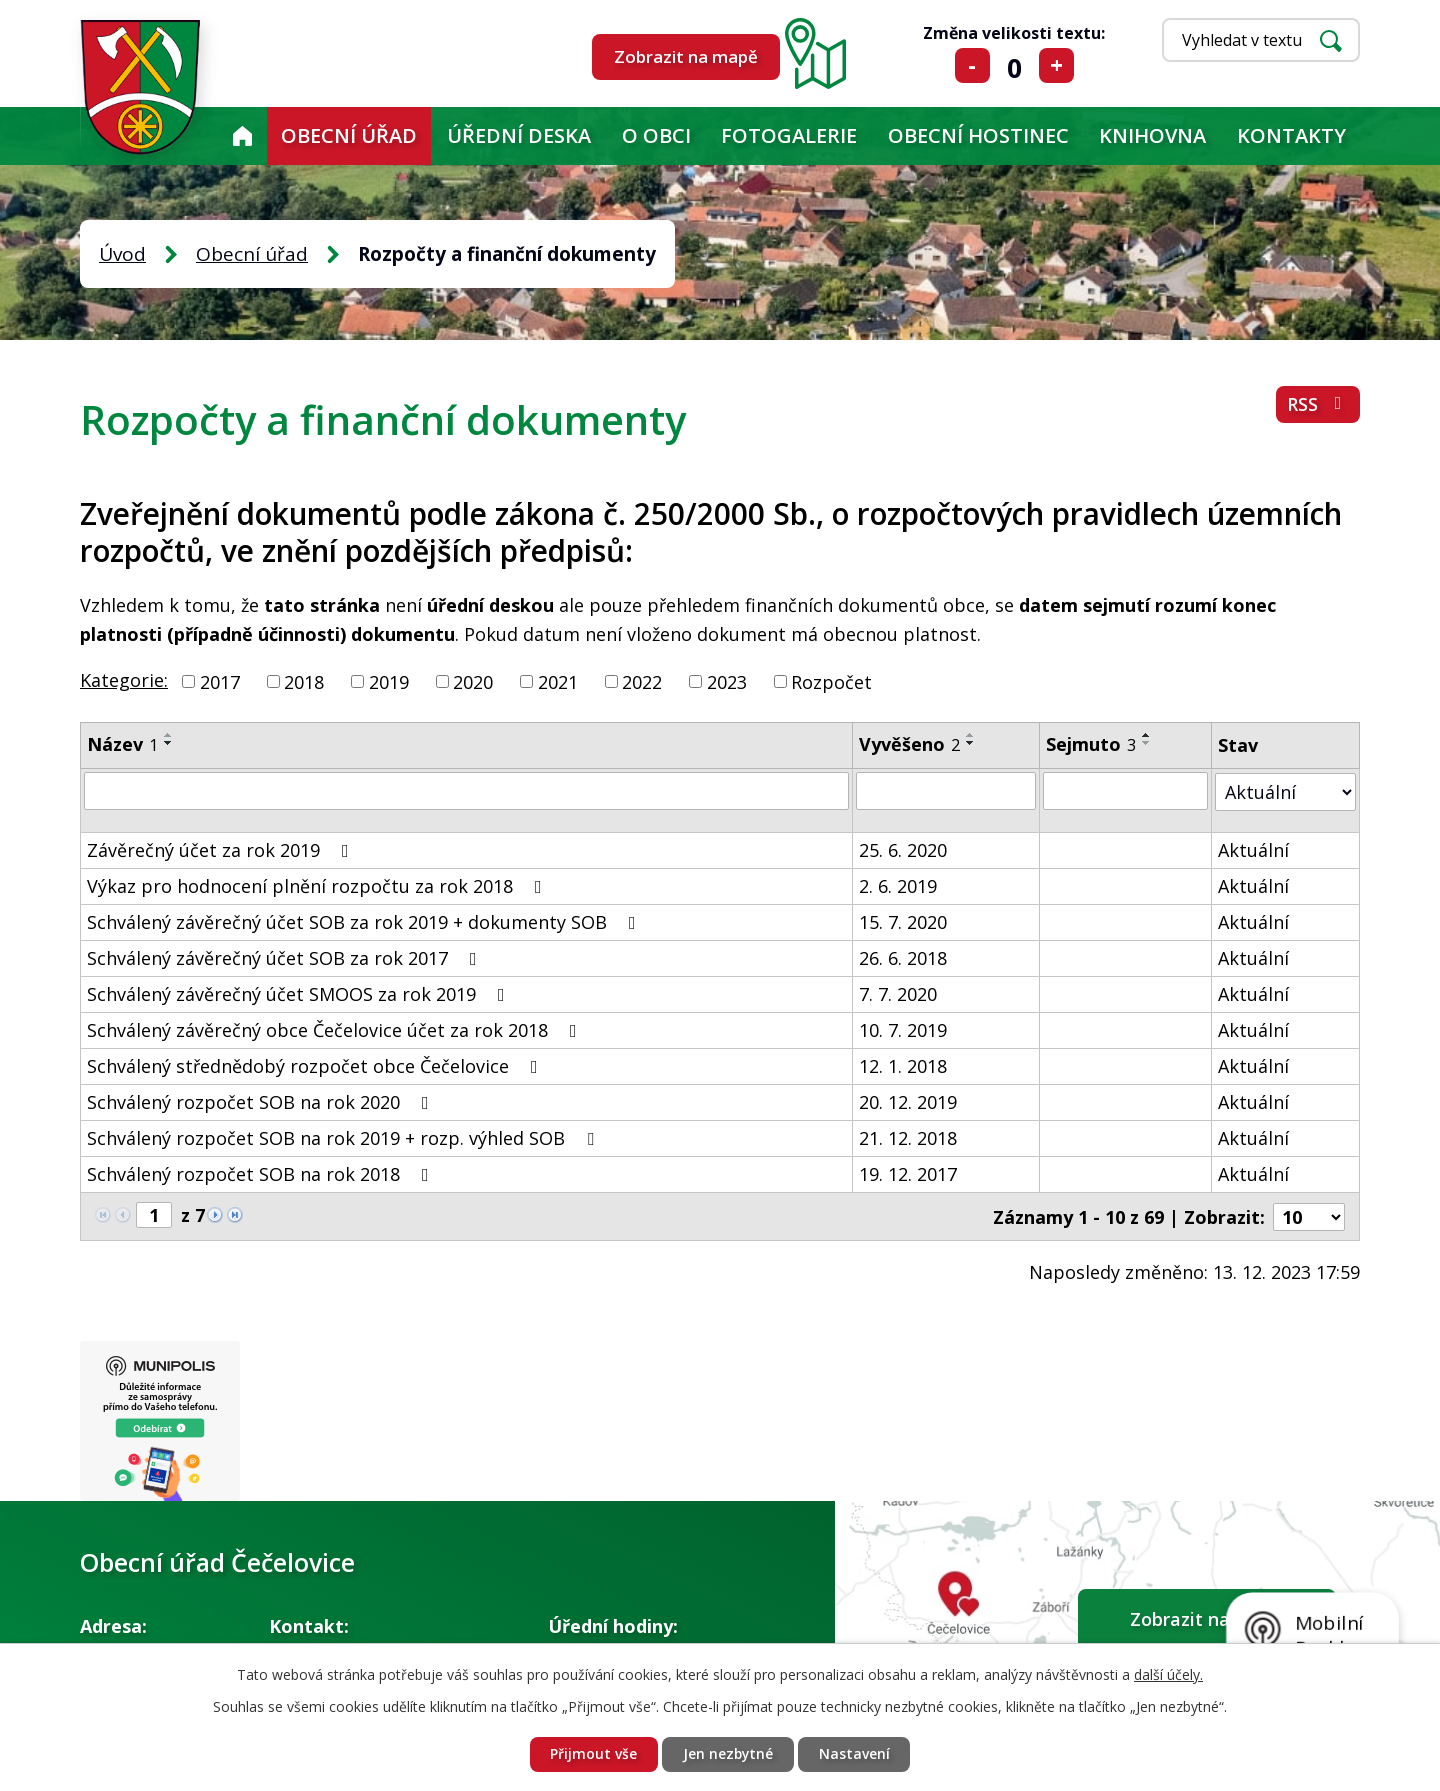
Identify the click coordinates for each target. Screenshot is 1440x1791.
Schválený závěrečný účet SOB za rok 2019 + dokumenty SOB (365, 921)
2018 (304, 681)
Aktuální (1253, 849)
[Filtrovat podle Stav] (1285, 790)
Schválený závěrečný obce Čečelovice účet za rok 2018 (336, 1029)
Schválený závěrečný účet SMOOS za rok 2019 (300, 993)
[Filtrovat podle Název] (466, 791)
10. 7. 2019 (903, 1029)
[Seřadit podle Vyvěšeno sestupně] (971, 743)
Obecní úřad (349, 135)
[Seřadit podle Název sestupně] (169, 743)
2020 (473, 681)
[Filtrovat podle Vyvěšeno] (946, 791)
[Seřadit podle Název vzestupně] (169, 735)
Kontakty (1291, 135)
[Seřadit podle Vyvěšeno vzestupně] (971, 735)
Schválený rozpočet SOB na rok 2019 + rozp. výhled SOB (344, 1137)
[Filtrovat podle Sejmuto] (1125, 791)
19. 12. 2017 (908, 1173)
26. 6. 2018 (903, 957)
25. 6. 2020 (903, 849)
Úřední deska (519, 135)
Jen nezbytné (728, 1754)
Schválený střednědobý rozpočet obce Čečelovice (316, 1065)
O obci (656, 135)
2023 (727, 681)
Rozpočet (831, 681)
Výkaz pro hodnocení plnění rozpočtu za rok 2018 (318, 885)
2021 (558, 681)
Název (122, 744)
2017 (220, 681)
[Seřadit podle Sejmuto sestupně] (1147, 743)
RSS (1318, 405)
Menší (972, 65)
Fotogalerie (789, 135)
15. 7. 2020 (903, 921)
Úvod (242, 136)
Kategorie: (124, 680)
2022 (642, 681)
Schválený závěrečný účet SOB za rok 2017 (286, 957)
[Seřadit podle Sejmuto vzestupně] (1147, 735)
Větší (1056, 65)
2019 (389, 681)
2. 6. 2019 (898, 885)
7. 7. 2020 (898, 993)
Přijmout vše (592, 1754)
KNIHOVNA (1152, 135)
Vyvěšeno (909, 744)
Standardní (1014, 65)
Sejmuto (1091, 744)
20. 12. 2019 (908, 1101)
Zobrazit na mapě (686, 56)
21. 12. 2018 (908, 1137)
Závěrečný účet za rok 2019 (222, 849)
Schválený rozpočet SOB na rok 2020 (262, 1101)
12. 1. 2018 (903, 1065)
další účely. (1168, 1673)
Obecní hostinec (978, 135)
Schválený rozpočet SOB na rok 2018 (262, 1173)
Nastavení (855, 1754)
